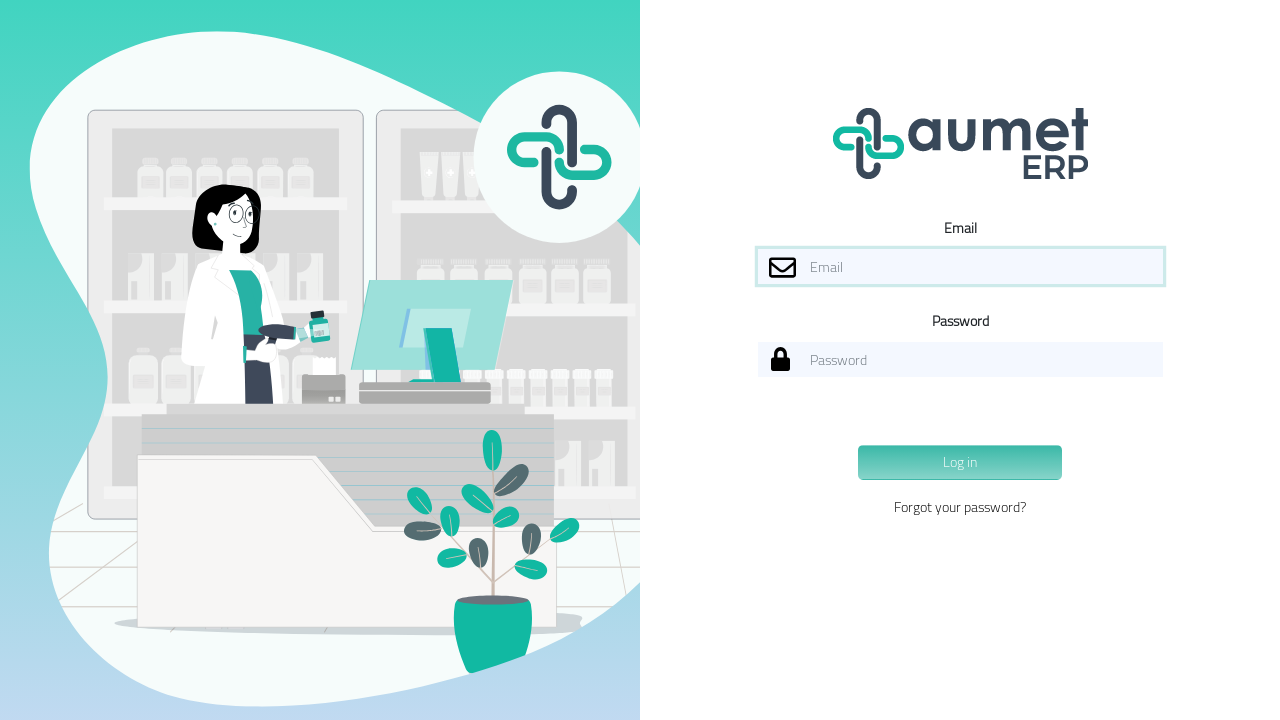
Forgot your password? (960, 507)
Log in (960, 462)
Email (960, 228)
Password (960, 321)
